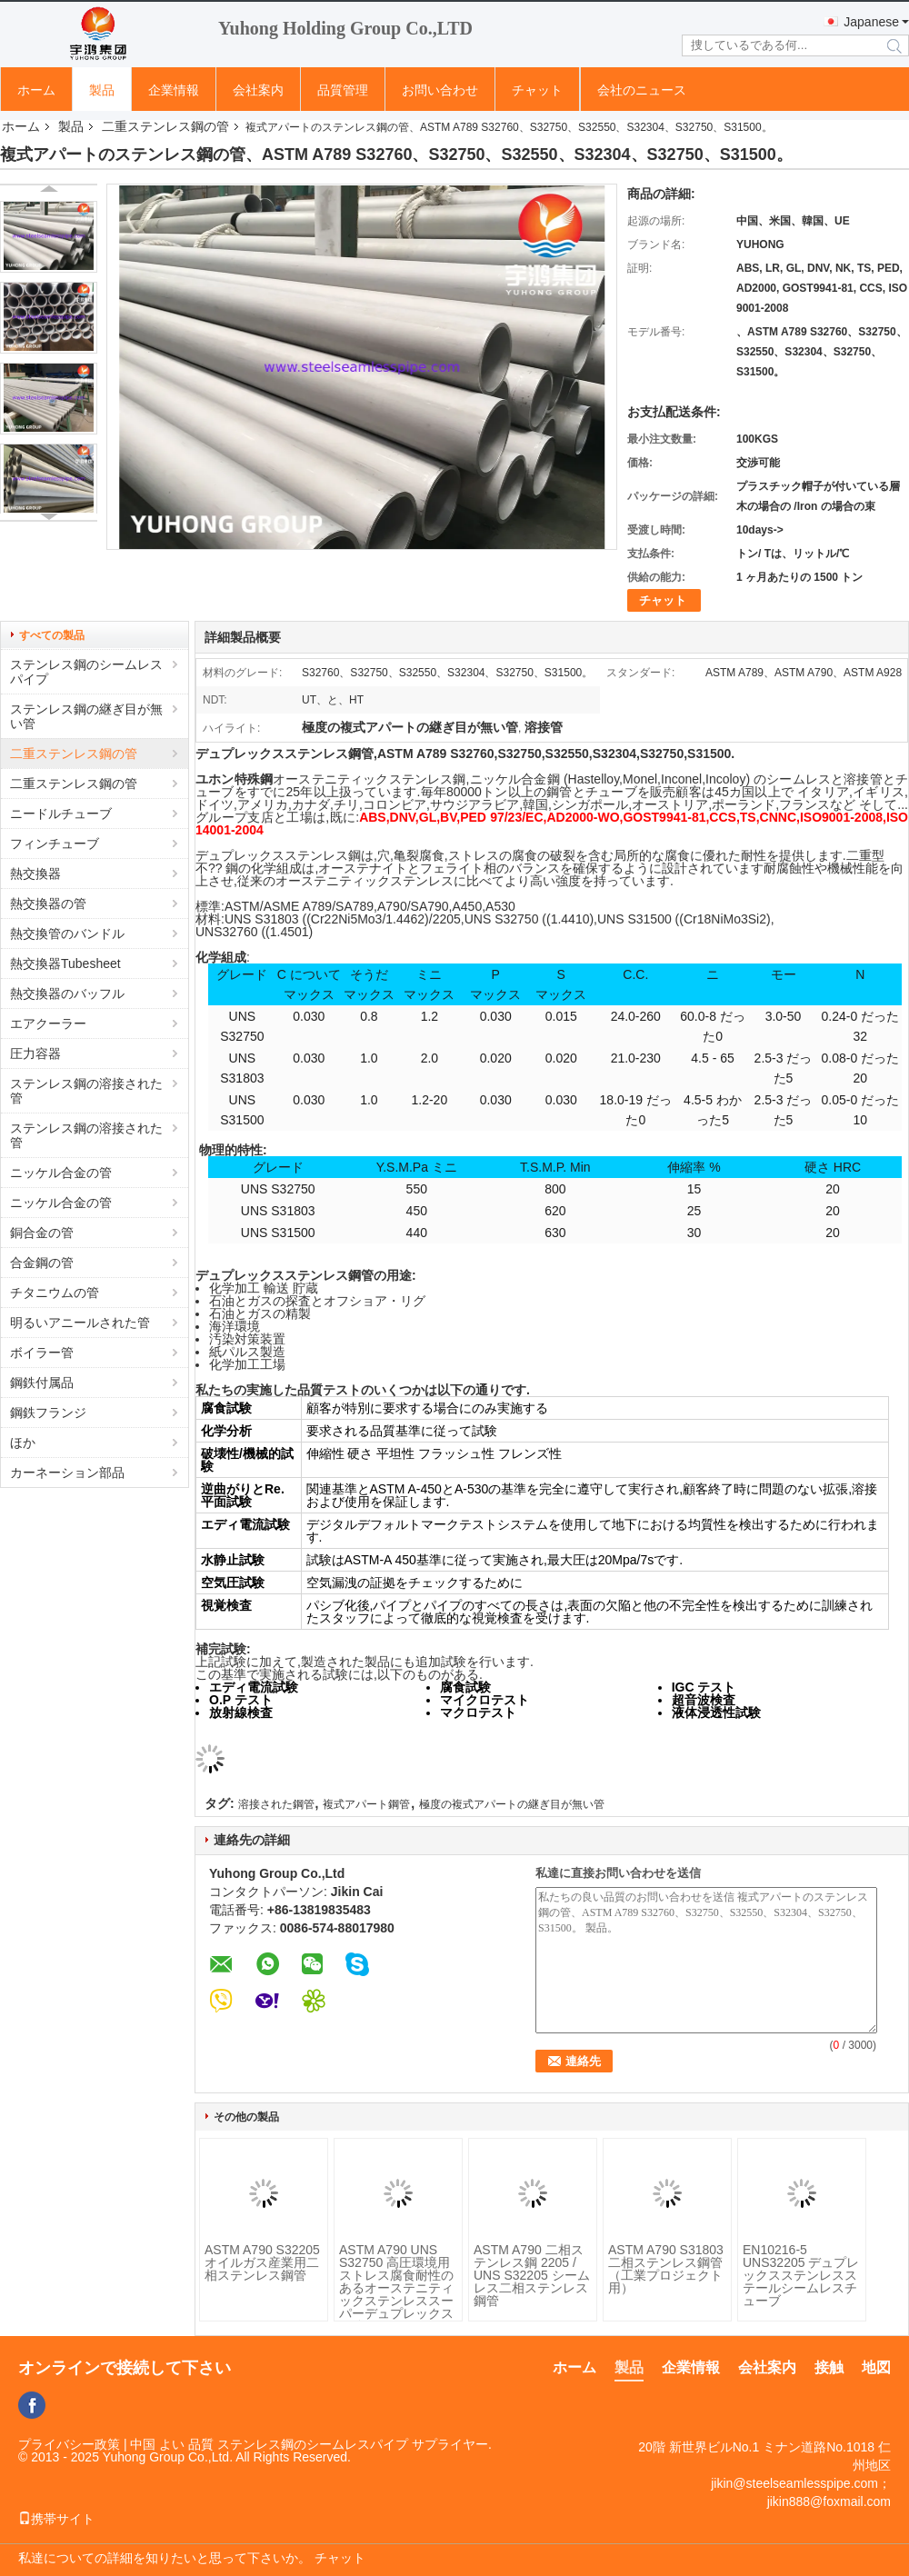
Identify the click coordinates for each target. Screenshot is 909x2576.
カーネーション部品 (67, 1472)
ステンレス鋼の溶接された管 (86, 1090)
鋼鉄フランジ (48, 1412)
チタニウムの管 (54, 1292)
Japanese (871, 22)
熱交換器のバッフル (67, 993)
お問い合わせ (440, 90)
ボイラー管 (42, 1352)
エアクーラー (48, 1023)
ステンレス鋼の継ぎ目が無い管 (86, 716)
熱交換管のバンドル (67, 933)
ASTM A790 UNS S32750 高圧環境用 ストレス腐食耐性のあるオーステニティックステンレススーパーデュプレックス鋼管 (396, 2287)
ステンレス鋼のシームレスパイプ (86, 671)
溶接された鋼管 (276, 1804)
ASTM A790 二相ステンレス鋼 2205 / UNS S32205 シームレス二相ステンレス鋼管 (532, 2275)
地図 (876, 2367)
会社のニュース (641, 90)
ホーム (36, 90)
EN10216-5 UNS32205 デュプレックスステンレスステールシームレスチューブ (801, 2275)
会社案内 (258, 90)
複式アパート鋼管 (366, 1804)
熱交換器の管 (48, 903)
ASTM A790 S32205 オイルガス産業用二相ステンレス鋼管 (262, 2262)
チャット (537, 90)
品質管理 (342, 90)
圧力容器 (35, 1053)
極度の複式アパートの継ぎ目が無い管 (511, 1804)
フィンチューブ (54, 843)
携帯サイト (56, 2518)
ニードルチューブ (61, 813)
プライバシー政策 (69, 2444)
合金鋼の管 (42, 1262)
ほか (22, 1442)
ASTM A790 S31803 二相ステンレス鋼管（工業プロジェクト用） (666, 2268)
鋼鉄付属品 (42, 1382)
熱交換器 (35, 873)
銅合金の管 (42, 1232)
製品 (102, 90)
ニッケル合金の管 (61, 1172)
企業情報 (173, 90)
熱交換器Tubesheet (65, 963)
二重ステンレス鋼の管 (165, 126)
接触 (829, 2367)
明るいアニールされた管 (80, 1322)
